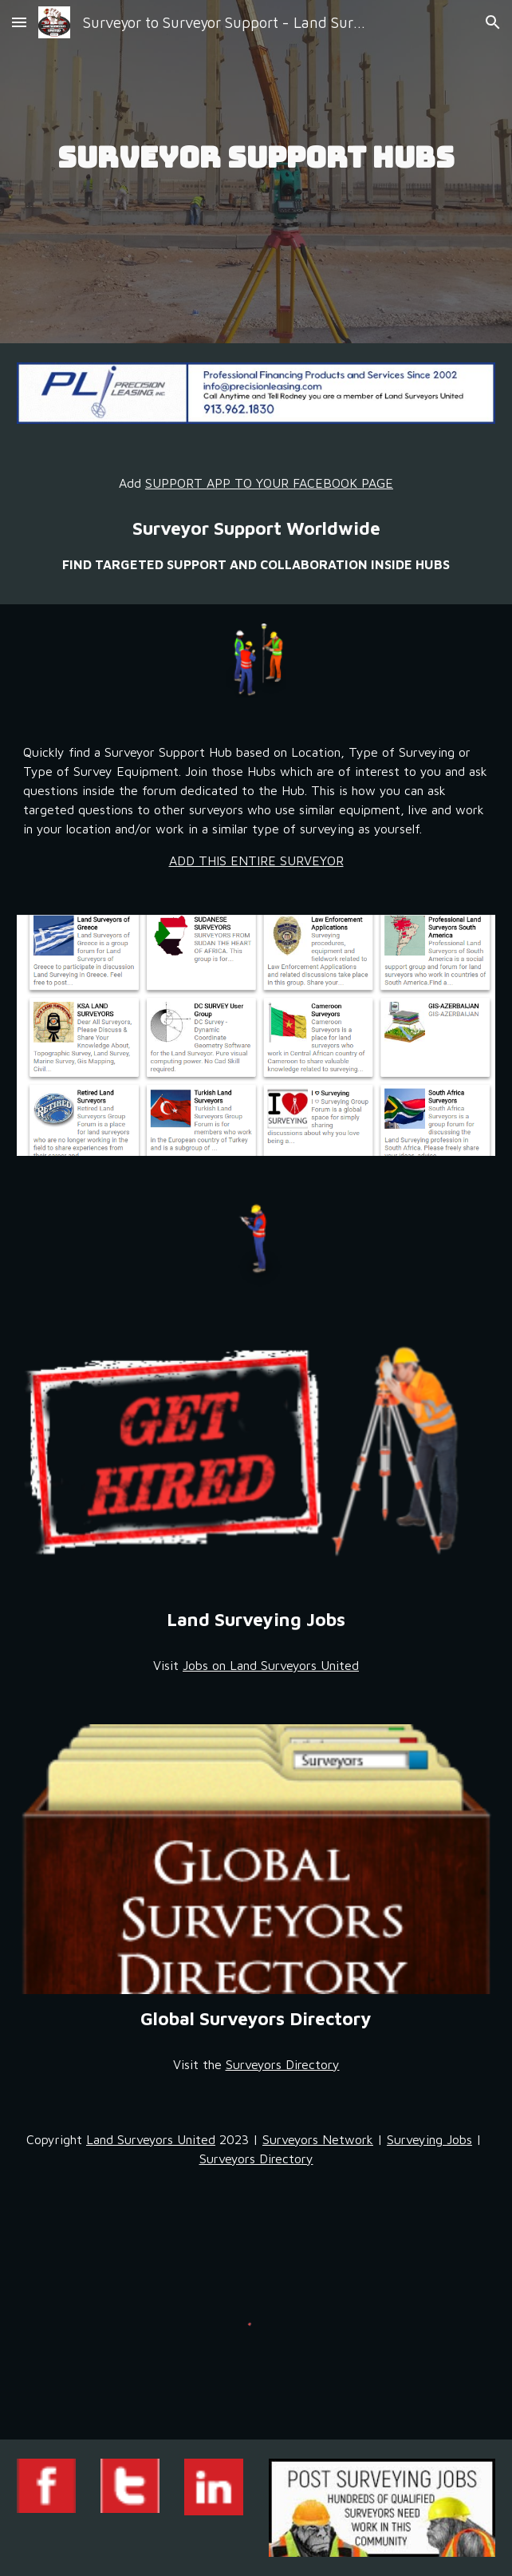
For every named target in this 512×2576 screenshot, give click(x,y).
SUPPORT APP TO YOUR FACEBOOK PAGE (269, 483)
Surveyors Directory (283, 2064)
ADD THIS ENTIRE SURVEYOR (256, 860)
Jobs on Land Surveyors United (271, 1665)
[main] (256, 171)
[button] (19, 22)
